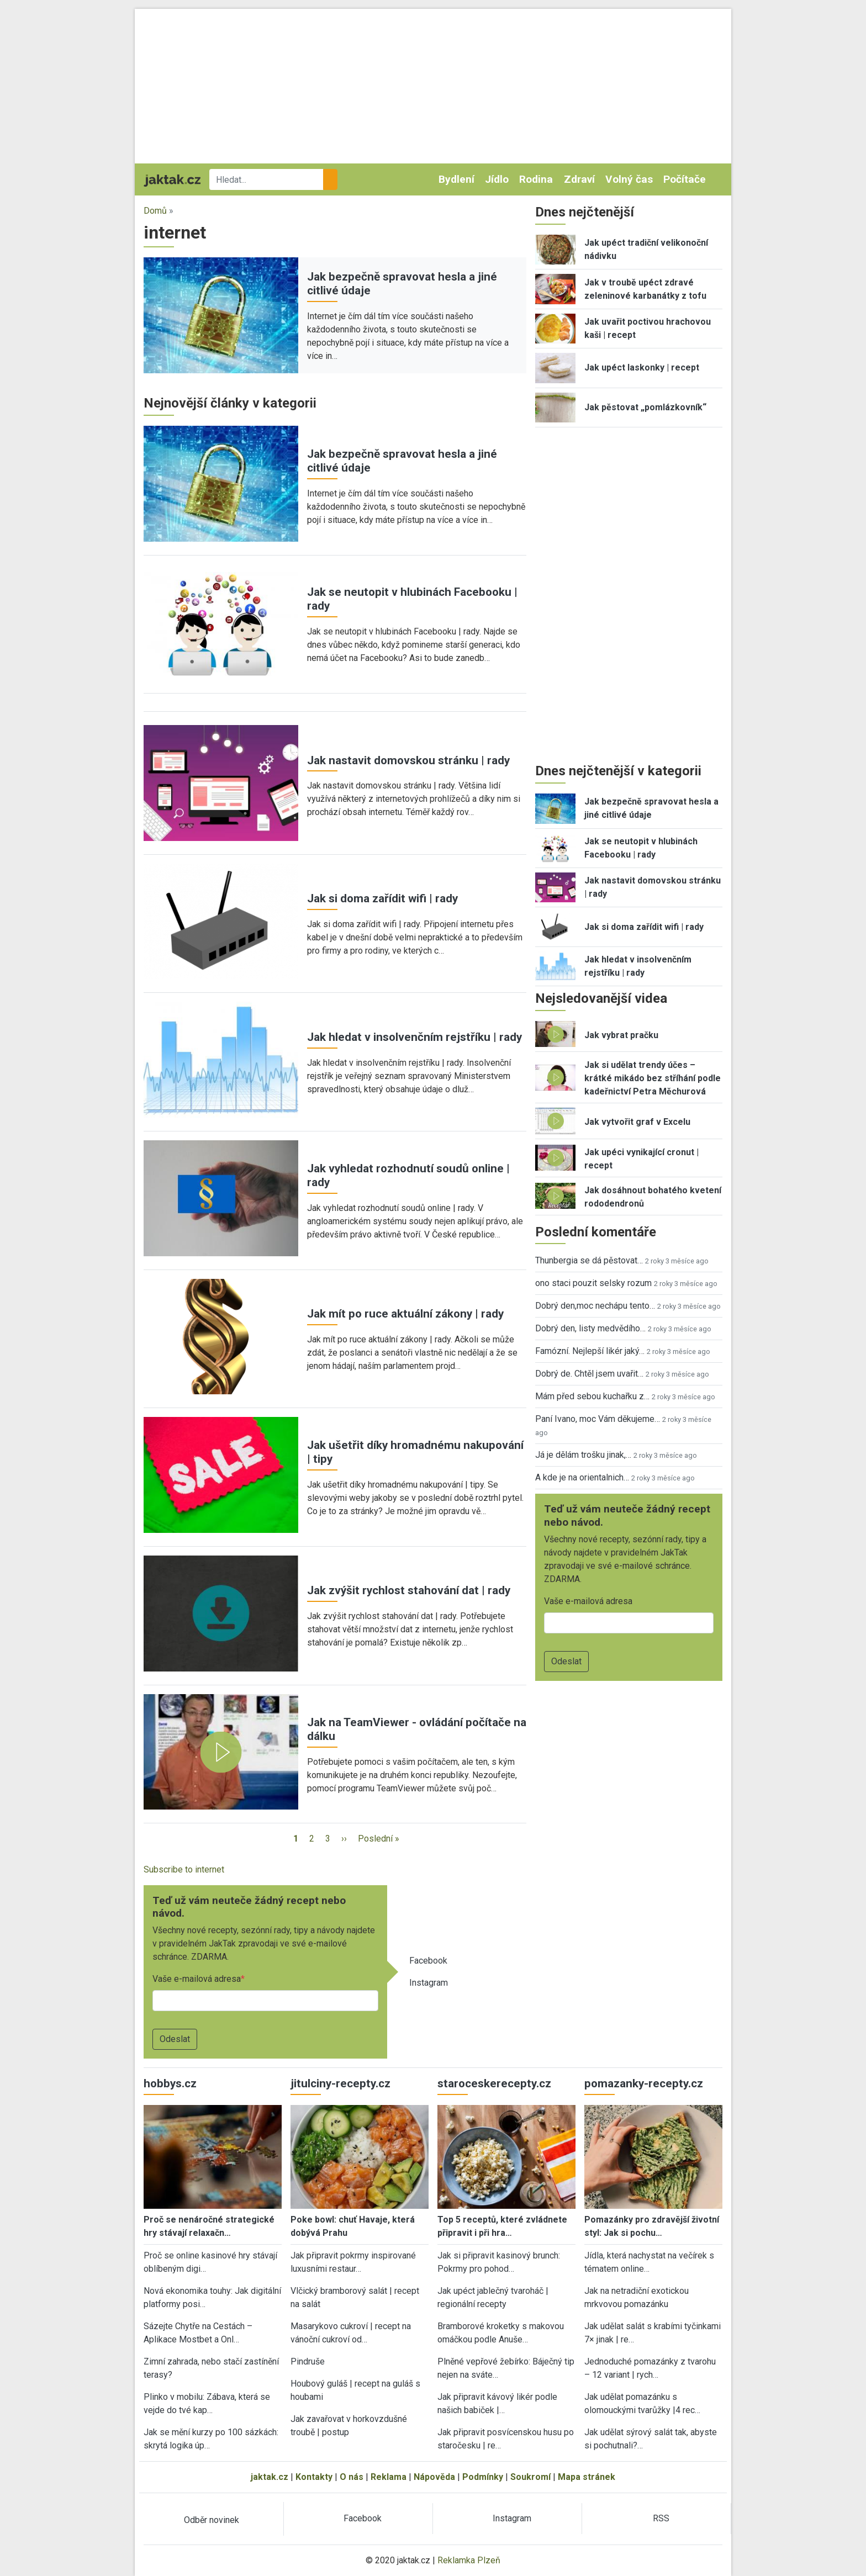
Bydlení (456, 179)
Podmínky (482, 2477)
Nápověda (434, 2477)
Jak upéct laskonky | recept (641, 367)
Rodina (536, 179)
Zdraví (579, 179)
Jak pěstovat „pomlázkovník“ (645, 407)
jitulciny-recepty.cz (340, 2083)
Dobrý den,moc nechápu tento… (595, 1305)
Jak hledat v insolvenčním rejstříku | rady (414, 1037)
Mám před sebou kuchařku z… (592, 1396)
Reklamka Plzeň (468, 2560)
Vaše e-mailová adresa (196, 1979)
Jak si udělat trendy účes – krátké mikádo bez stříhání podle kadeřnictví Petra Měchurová (652, 1078)
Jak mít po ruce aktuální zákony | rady (405, 1313)
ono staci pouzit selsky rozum (593, 1283)
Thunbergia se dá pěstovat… (589, 1260)
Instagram (428, 1982)
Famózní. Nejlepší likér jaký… (590, 1351)
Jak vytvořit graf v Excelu (637, 1122)
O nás (351, 2477)
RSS (661, 2518)
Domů (155, 210)
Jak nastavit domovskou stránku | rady (408, 760)
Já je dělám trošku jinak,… (583, 1455)
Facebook (428, 1960)
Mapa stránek (586, 2477)
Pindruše (308, 2361)
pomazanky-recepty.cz (643, 2083)
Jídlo (497, 179)
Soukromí (530, 2477)
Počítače (684, 179)
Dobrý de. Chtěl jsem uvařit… (589, 1373)
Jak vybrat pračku (621, 1035)
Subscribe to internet (184, 1869)
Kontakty (313, 2477)
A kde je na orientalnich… (582, 1477)
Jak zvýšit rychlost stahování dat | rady (408, 1590)
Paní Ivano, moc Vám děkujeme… (597, 1419)
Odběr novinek (211, 2520)
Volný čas (629, 179)
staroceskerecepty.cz (494, 2083)
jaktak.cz (269, 2477)
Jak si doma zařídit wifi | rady (382, 898)
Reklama (388, 2477)
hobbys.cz (170, 2083)
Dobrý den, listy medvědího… (590, 1328)
